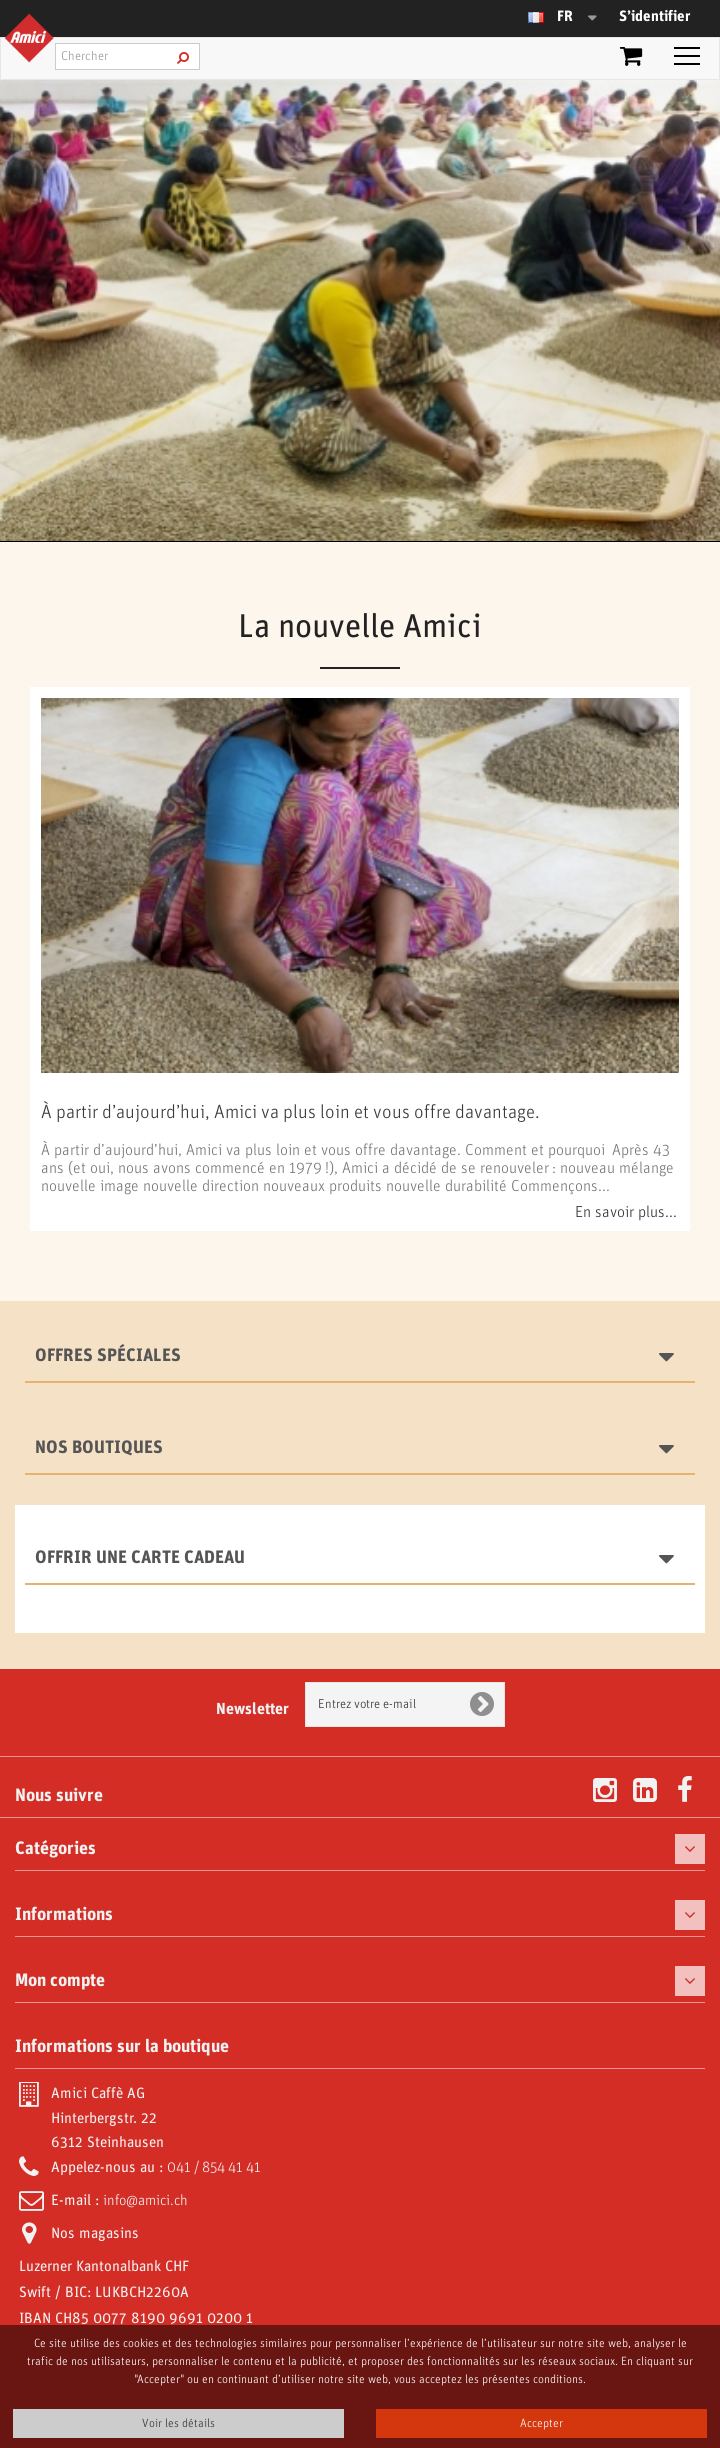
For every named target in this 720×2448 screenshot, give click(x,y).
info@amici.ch (145, 2201)
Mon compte (60, 1981)
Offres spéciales (108, 1356)
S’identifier (654, 17)
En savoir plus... (626, 1213)
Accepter (541, 2423)
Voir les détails (178, 2423)
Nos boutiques (99, 1448)
